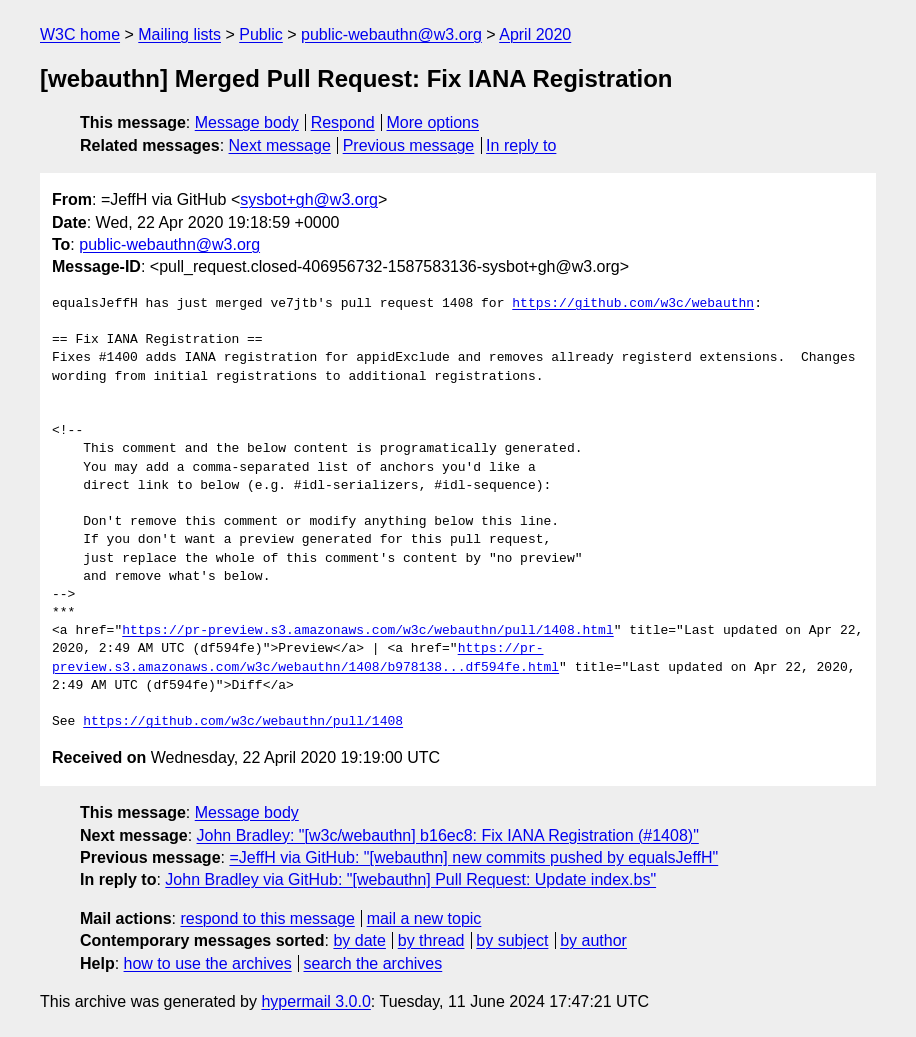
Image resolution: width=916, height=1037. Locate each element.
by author (593, 940)
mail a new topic (424, 918)
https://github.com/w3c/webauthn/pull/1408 (243, 722)
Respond (343, 122)
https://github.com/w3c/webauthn (633, 304)
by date (359, 940)
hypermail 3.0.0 (315, 1001)
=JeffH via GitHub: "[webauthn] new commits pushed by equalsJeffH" (473, 857)
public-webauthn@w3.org (391, 34)
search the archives (373, 963)
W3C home (80, 34)
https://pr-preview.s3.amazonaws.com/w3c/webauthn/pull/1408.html (367, 631)
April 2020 (535, 34)
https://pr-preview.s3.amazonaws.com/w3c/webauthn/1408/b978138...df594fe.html (305, 658)
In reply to (521, 145)
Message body (247, 122)
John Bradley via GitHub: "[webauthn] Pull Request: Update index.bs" (410, 879)
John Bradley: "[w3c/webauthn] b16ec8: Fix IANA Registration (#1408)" (448, 835)
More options (433, 122)
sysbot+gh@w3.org (309, 199)
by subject (512, 940)
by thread (431, 940)
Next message (280, 145)
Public (261, 34)
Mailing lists (179, 34)
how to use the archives (208, 963)
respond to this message (267, 918)
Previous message (409, 145)
